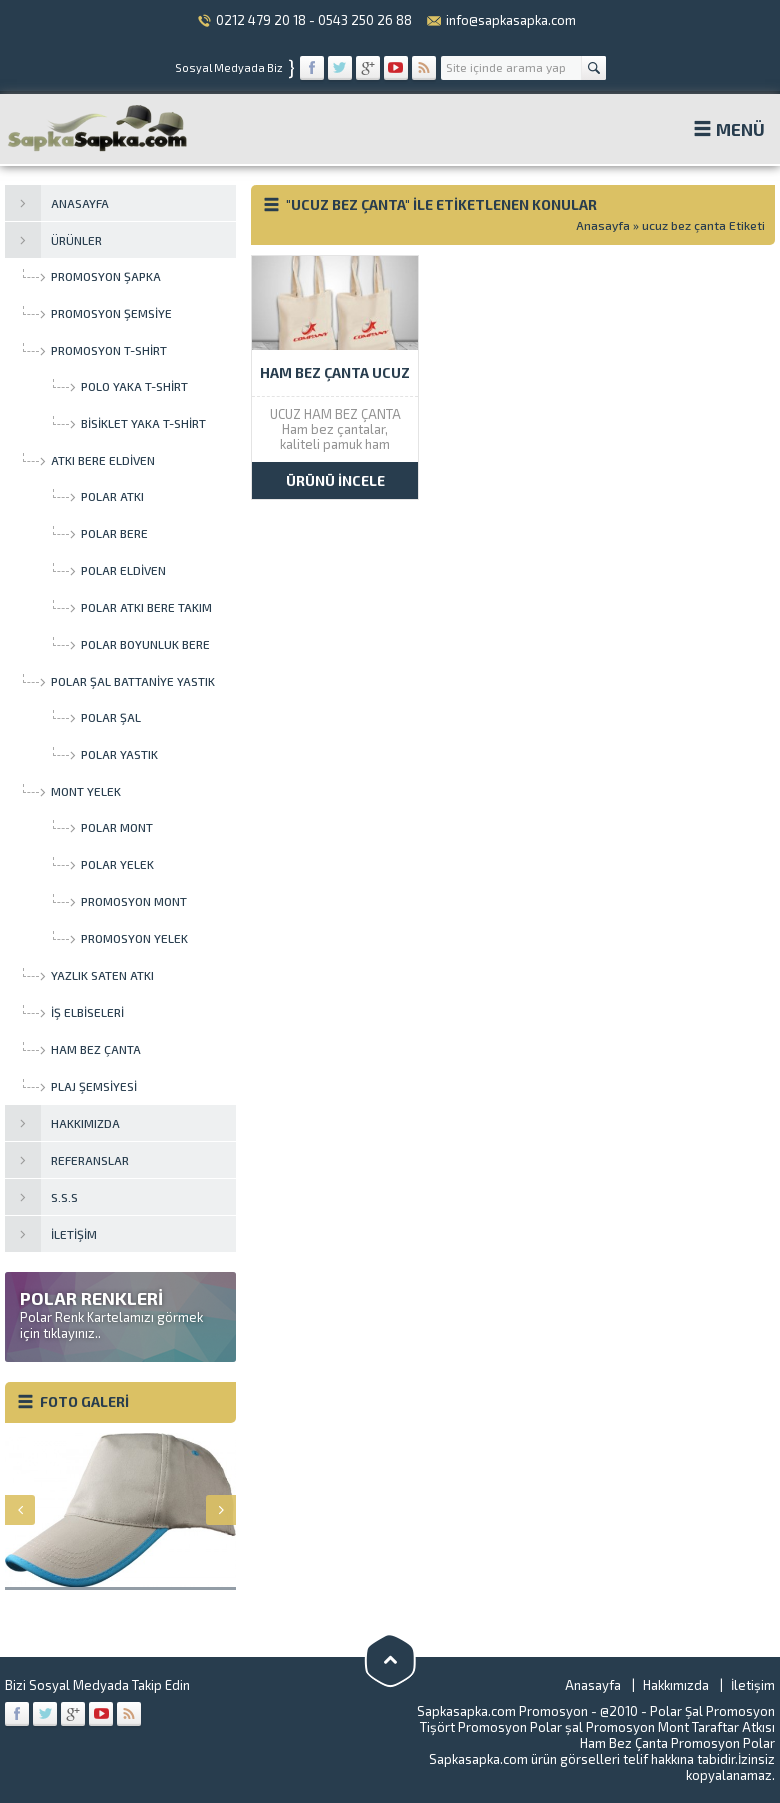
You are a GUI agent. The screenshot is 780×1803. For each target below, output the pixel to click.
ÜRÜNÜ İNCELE (335, 480)
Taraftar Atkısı (733, 1727)
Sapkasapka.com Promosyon (502, 1711)
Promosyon (492, 1727)
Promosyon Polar (723, 1743)
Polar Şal (676, 1711)
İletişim (753, 1685)
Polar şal (556, 1727)
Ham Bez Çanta (624, 1743)
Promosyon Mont (637, 1727)
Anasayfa (603, 225)
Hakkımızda (676, 1685)
